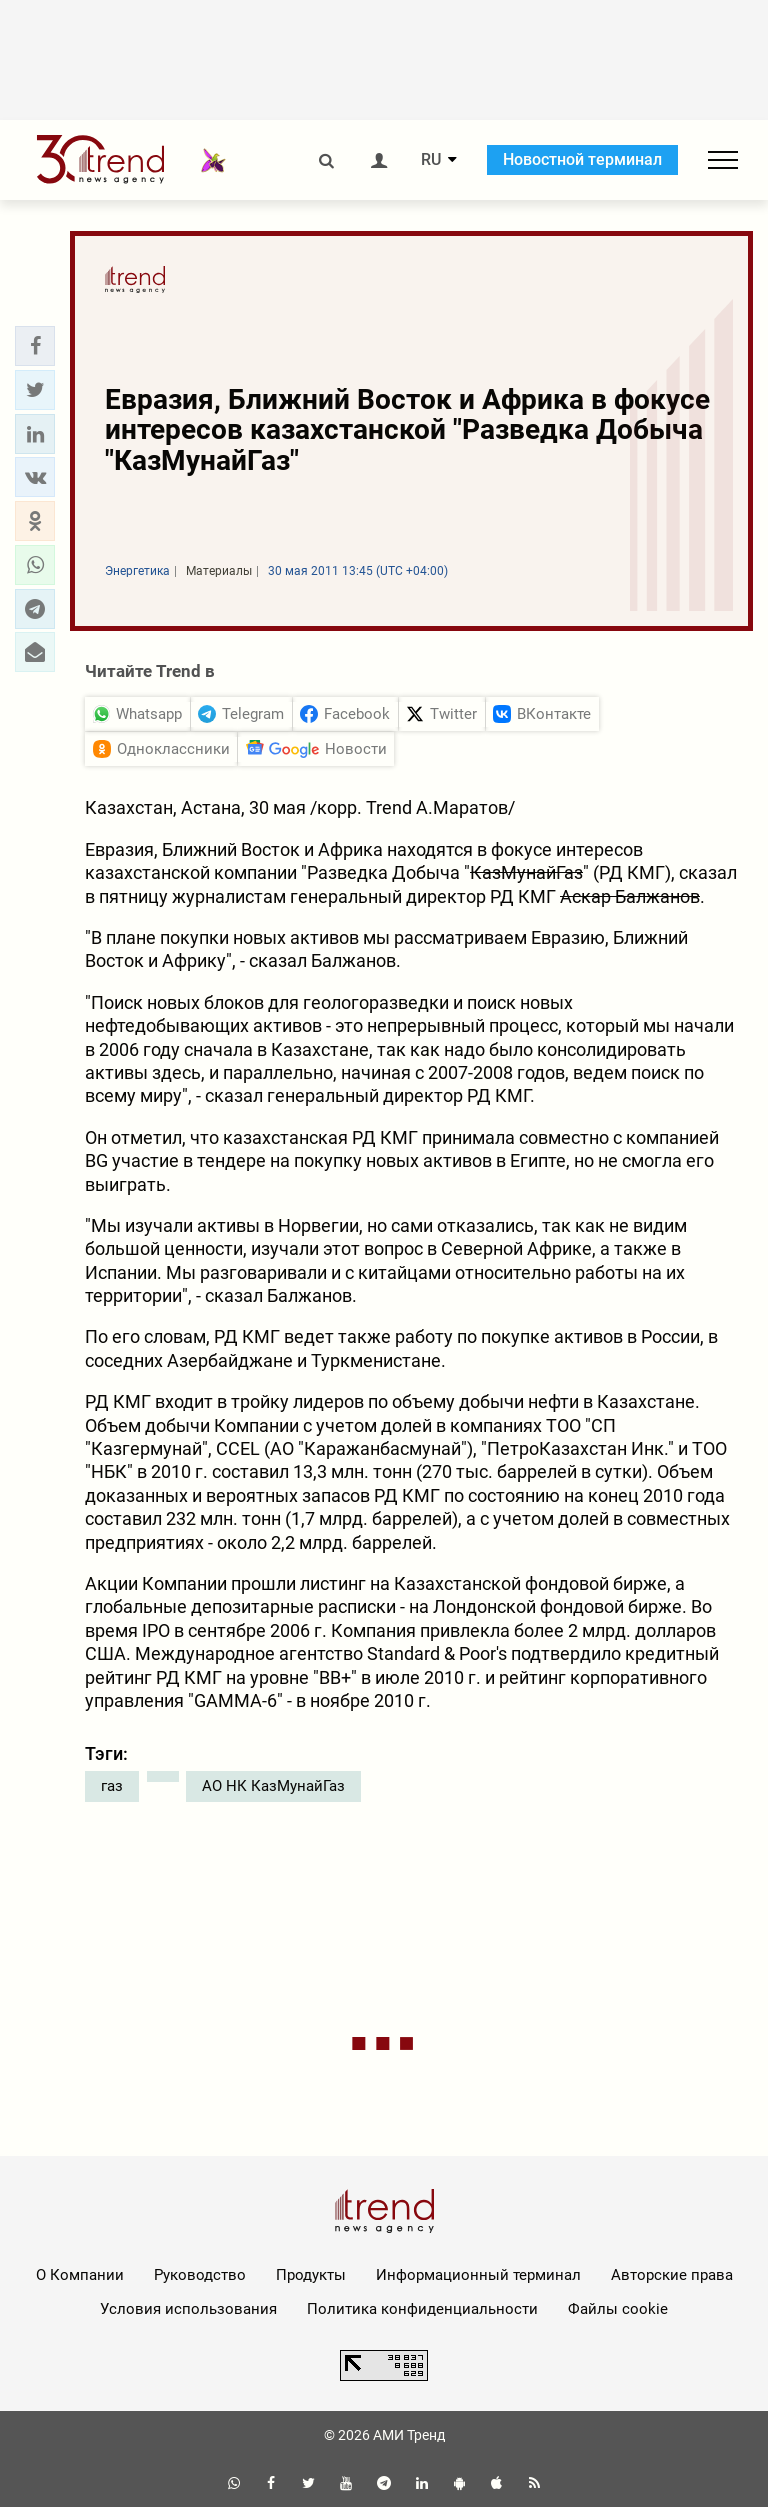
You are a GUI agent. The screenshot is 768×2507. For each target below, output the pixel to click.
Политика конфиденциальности (422, 2309)
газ (112, 1786)
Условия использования (188, 2309)
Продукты (311, 2275)
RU (431, 160)
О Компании (80, 2275)
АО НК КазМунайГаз (273, 1786)
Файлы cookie (618, 2309)
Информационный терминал (478, 2275)
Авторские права (672, 2275)
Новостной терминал (582, 159)
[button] (35, 346)
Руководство (200, 2275)
